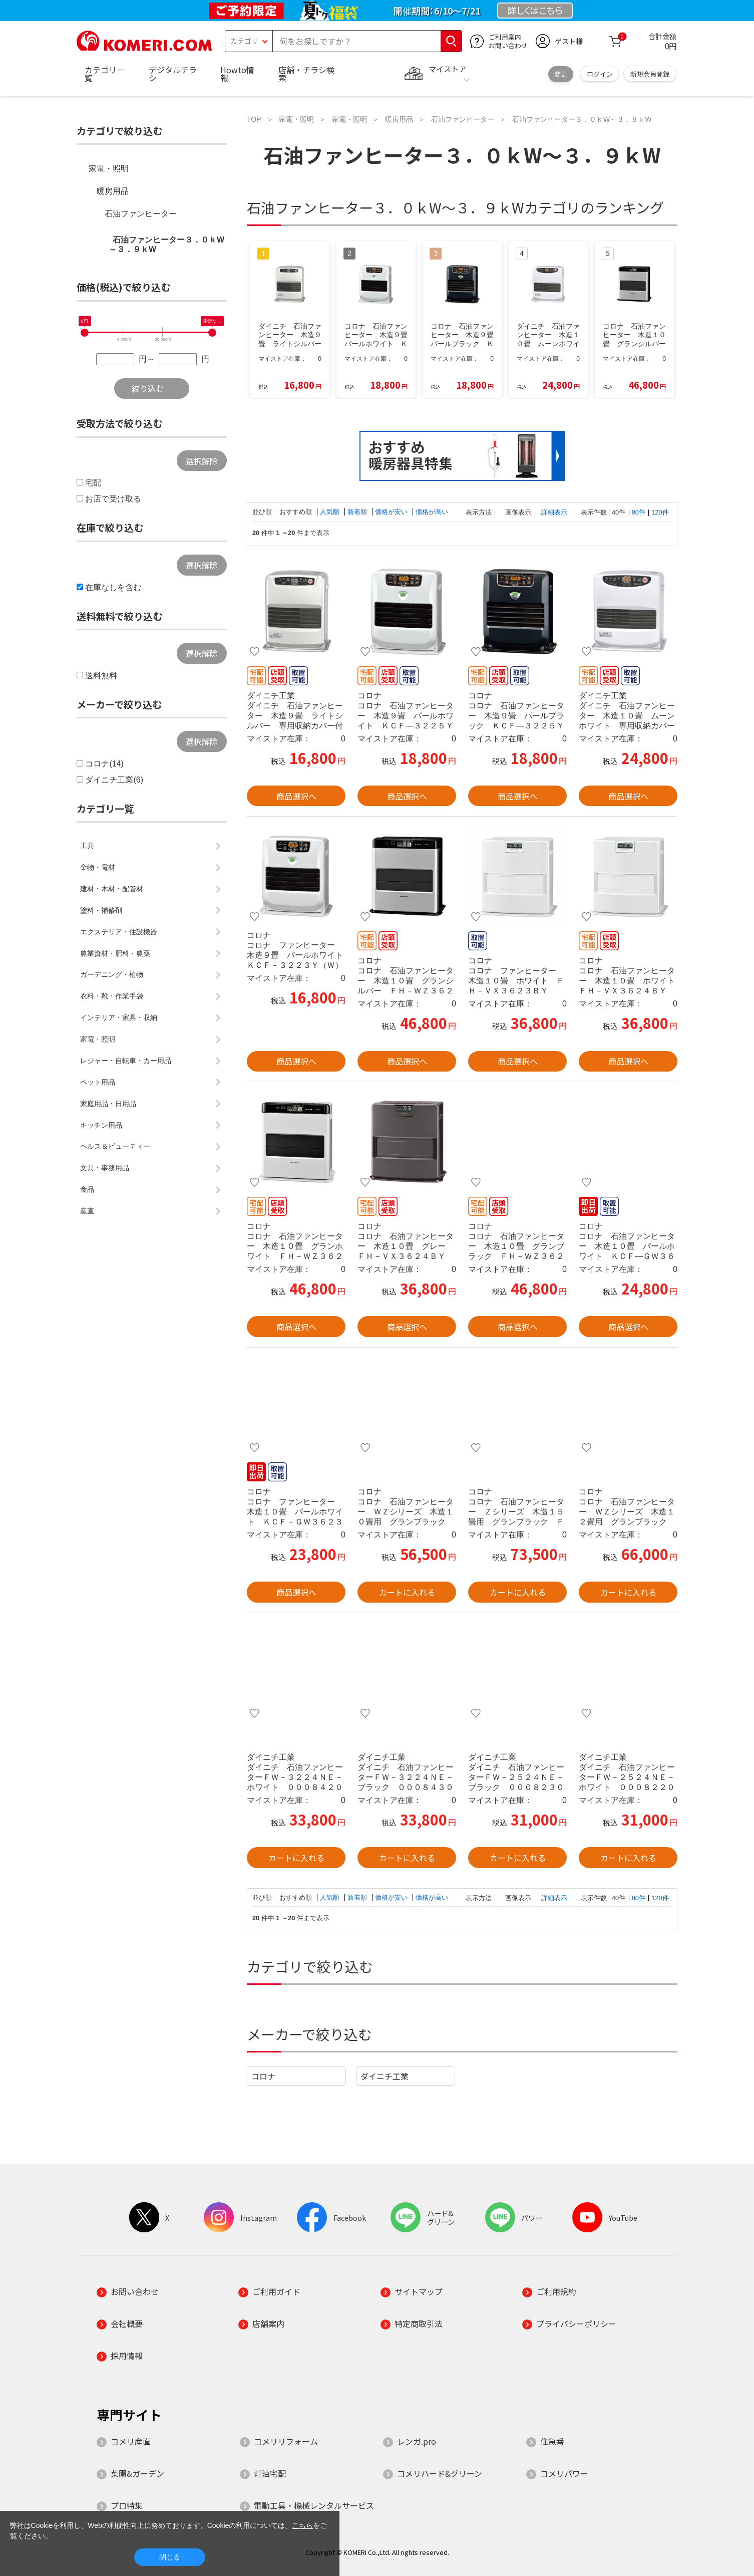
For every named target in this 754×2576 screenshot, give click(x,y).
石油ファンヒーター (141, 213)
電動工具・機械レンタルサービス (314, 2505)
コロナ (263, 2076)
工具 (87, 846)
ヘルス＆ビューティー (115, 1146)
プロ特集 (127, 2505)
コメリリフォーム (286, 2441)
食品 (87, 1189)
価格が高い (432, 512)
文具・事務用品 (104, 1168)
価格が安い (392, 512)
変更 (560, 74)
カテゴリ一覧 (105, 74)
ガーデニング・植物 (111, 974)
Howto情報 (237, 74)
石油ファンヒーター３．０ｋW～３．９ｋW (166, 244)
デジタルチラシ (173, 74)
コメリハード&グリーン (439, 2473)
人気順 (330, 512)
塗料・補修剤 (101, 910)
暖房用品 (113, 191)
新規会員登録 (649, 74)
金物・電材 (97, 867)
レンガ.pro (416, 2441)
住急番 (552, 2441)
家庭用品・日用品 (108, 1104)
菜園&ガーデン (137, 2473)
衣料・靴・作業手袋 (111, 996)
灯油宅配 (270, 2473)
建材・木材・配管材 (111, 889)
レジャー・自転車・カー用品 (125, 1061)
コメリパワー (564, 2473)
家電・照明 (109, 168)
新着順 (358, 512)
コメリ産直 (131, 2441)
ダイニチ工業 (384, 2076)
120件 (659, 512)
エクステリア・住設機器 (118, 932)
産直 (87, 1211)
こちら (302, 2525)
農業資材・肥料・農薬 (115, 953)
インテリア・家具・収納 (118, 1017)
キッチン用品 (101, 1125)
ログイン (600, 74)
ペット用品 (97, 1082)
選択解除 (202, 461)
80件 (638, 512)
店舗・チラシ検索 (306, 74)
